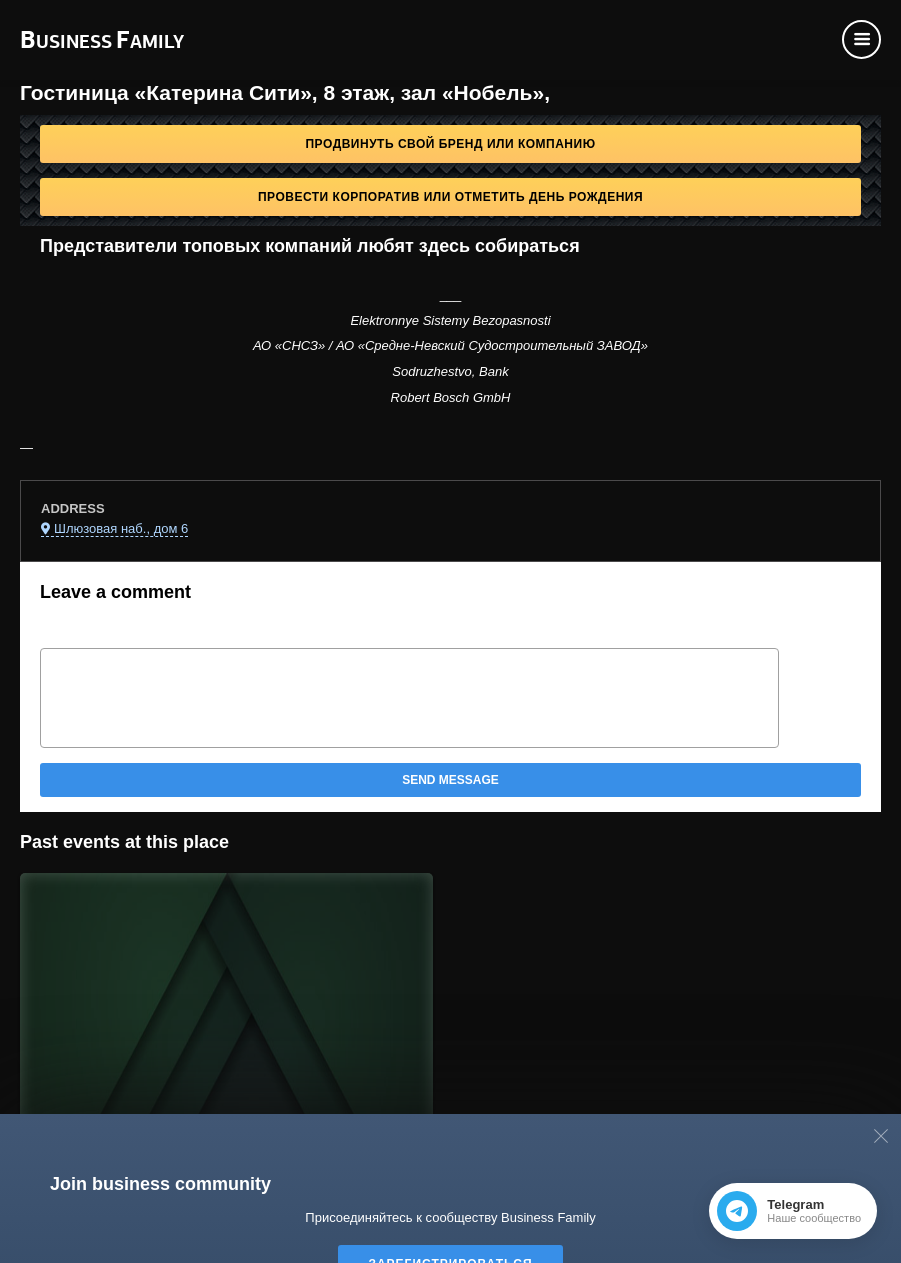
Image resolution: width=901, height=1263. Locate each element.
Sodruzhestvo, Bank (450, 371)
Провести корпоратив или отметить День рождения (450, 197)
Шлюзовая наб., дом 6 (121, 528)
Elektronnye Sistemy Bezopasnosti (450, 320)
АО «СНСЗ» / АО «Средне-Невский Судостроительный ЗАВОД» (450, 345)
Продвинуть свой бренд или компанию (450, 144)
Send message (450, 780)
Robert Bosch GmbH (451, 397)
